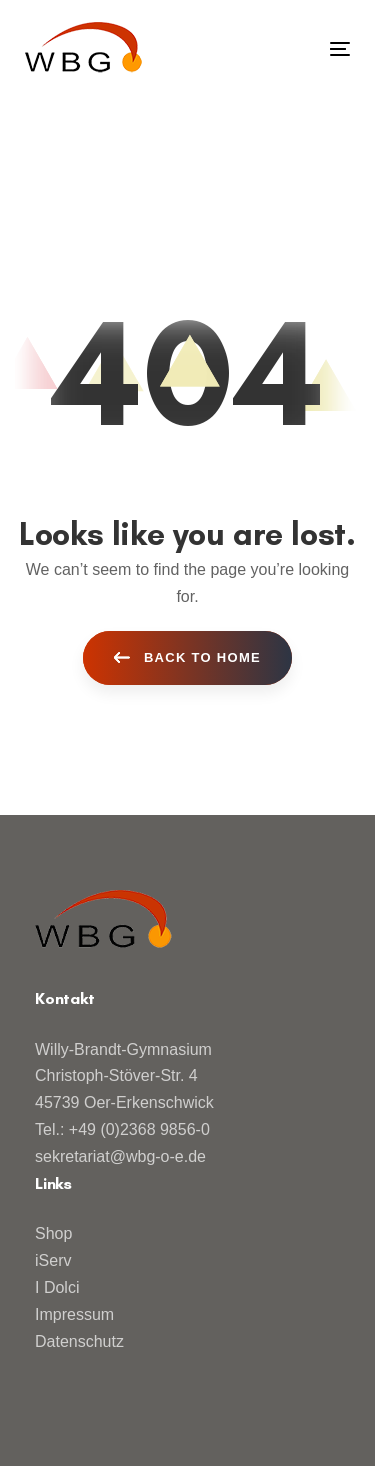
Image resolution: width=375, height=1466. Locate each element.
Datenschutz (79, 1341)
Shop (53, 1233)
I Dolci (57, 1287)
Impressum (74, 1314)
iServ (53, 1260)
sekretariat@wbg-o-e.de (120, 1156)
